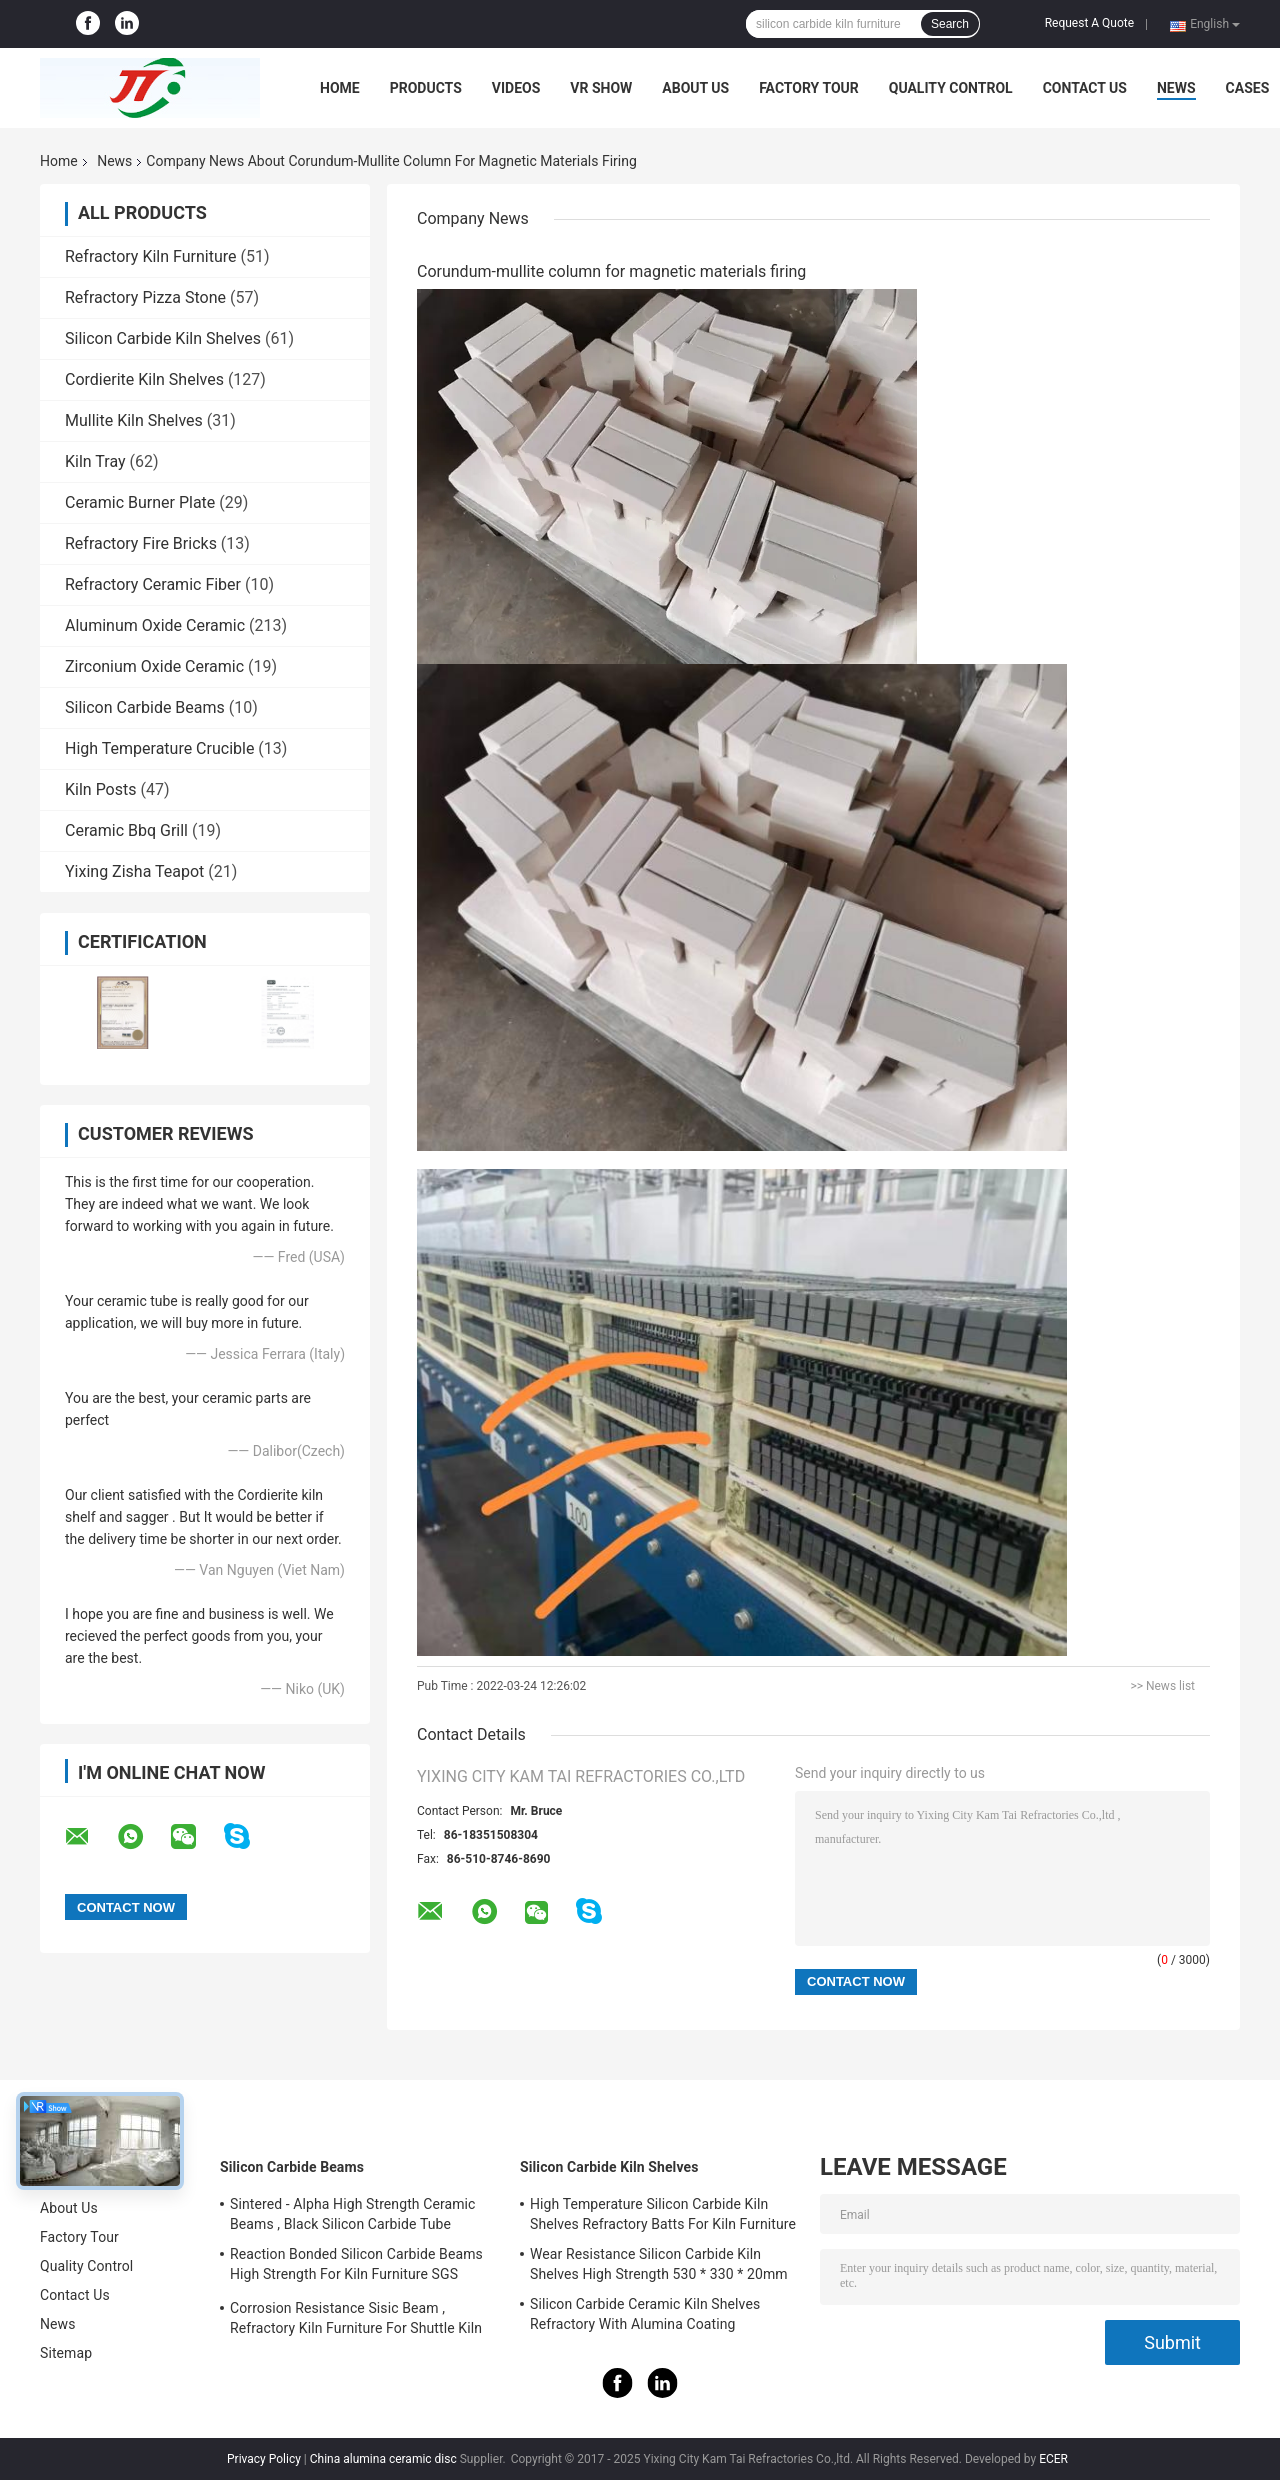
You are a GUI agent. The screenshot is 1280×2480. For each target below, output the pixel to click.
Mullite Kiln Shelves (134, 420)
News (1176, 88)
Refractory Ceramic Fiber (153, 584)
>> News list (1162, 1686)
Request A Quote (1089, 23)
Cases (1248, 88)
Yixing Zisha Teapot (134, 871)
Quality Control (951, 88)
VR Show (601, 88)
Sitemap (66, 2353)
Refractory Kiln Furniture (150, 256)
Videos (516, 88)
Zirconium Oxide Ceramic (154, 666)
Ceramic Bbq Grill (126, 830)
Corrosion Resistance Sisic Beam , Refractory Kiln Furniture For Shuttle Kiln (356, 2318)
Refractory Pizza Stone (145, 297)
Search (950, 24)
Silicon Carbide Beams (145, 707)
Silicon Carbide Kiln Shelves (163, 338)
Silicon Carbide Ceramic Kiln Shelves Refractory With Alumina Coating (645, 2314)
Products (426, 88)
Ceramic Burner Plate (140, 502)
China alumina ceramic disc (383, 2459)
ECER (1053, 2459)
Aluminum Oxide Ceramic (155, 625)
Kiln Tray (95, 461)
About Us (695, 88)
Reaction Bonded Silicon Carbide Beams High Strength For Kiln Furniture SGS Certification (356, 2267)
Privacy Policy (264, 2459)
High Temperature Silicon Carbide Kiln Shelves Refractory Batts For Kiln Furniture (663, 2214)
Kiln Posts (101, 789)
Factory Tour (809, 88)
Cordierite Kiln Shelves (144, 379)
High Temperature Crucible (159, 748)
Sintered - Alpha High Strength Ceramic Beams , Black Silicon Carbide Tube (353, 2214)
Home (340, 88)
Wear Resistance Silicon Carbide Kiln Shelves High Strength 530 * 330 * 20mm (659, 2264)
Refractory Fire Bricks (141, 543)
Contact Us (1085, 88)
